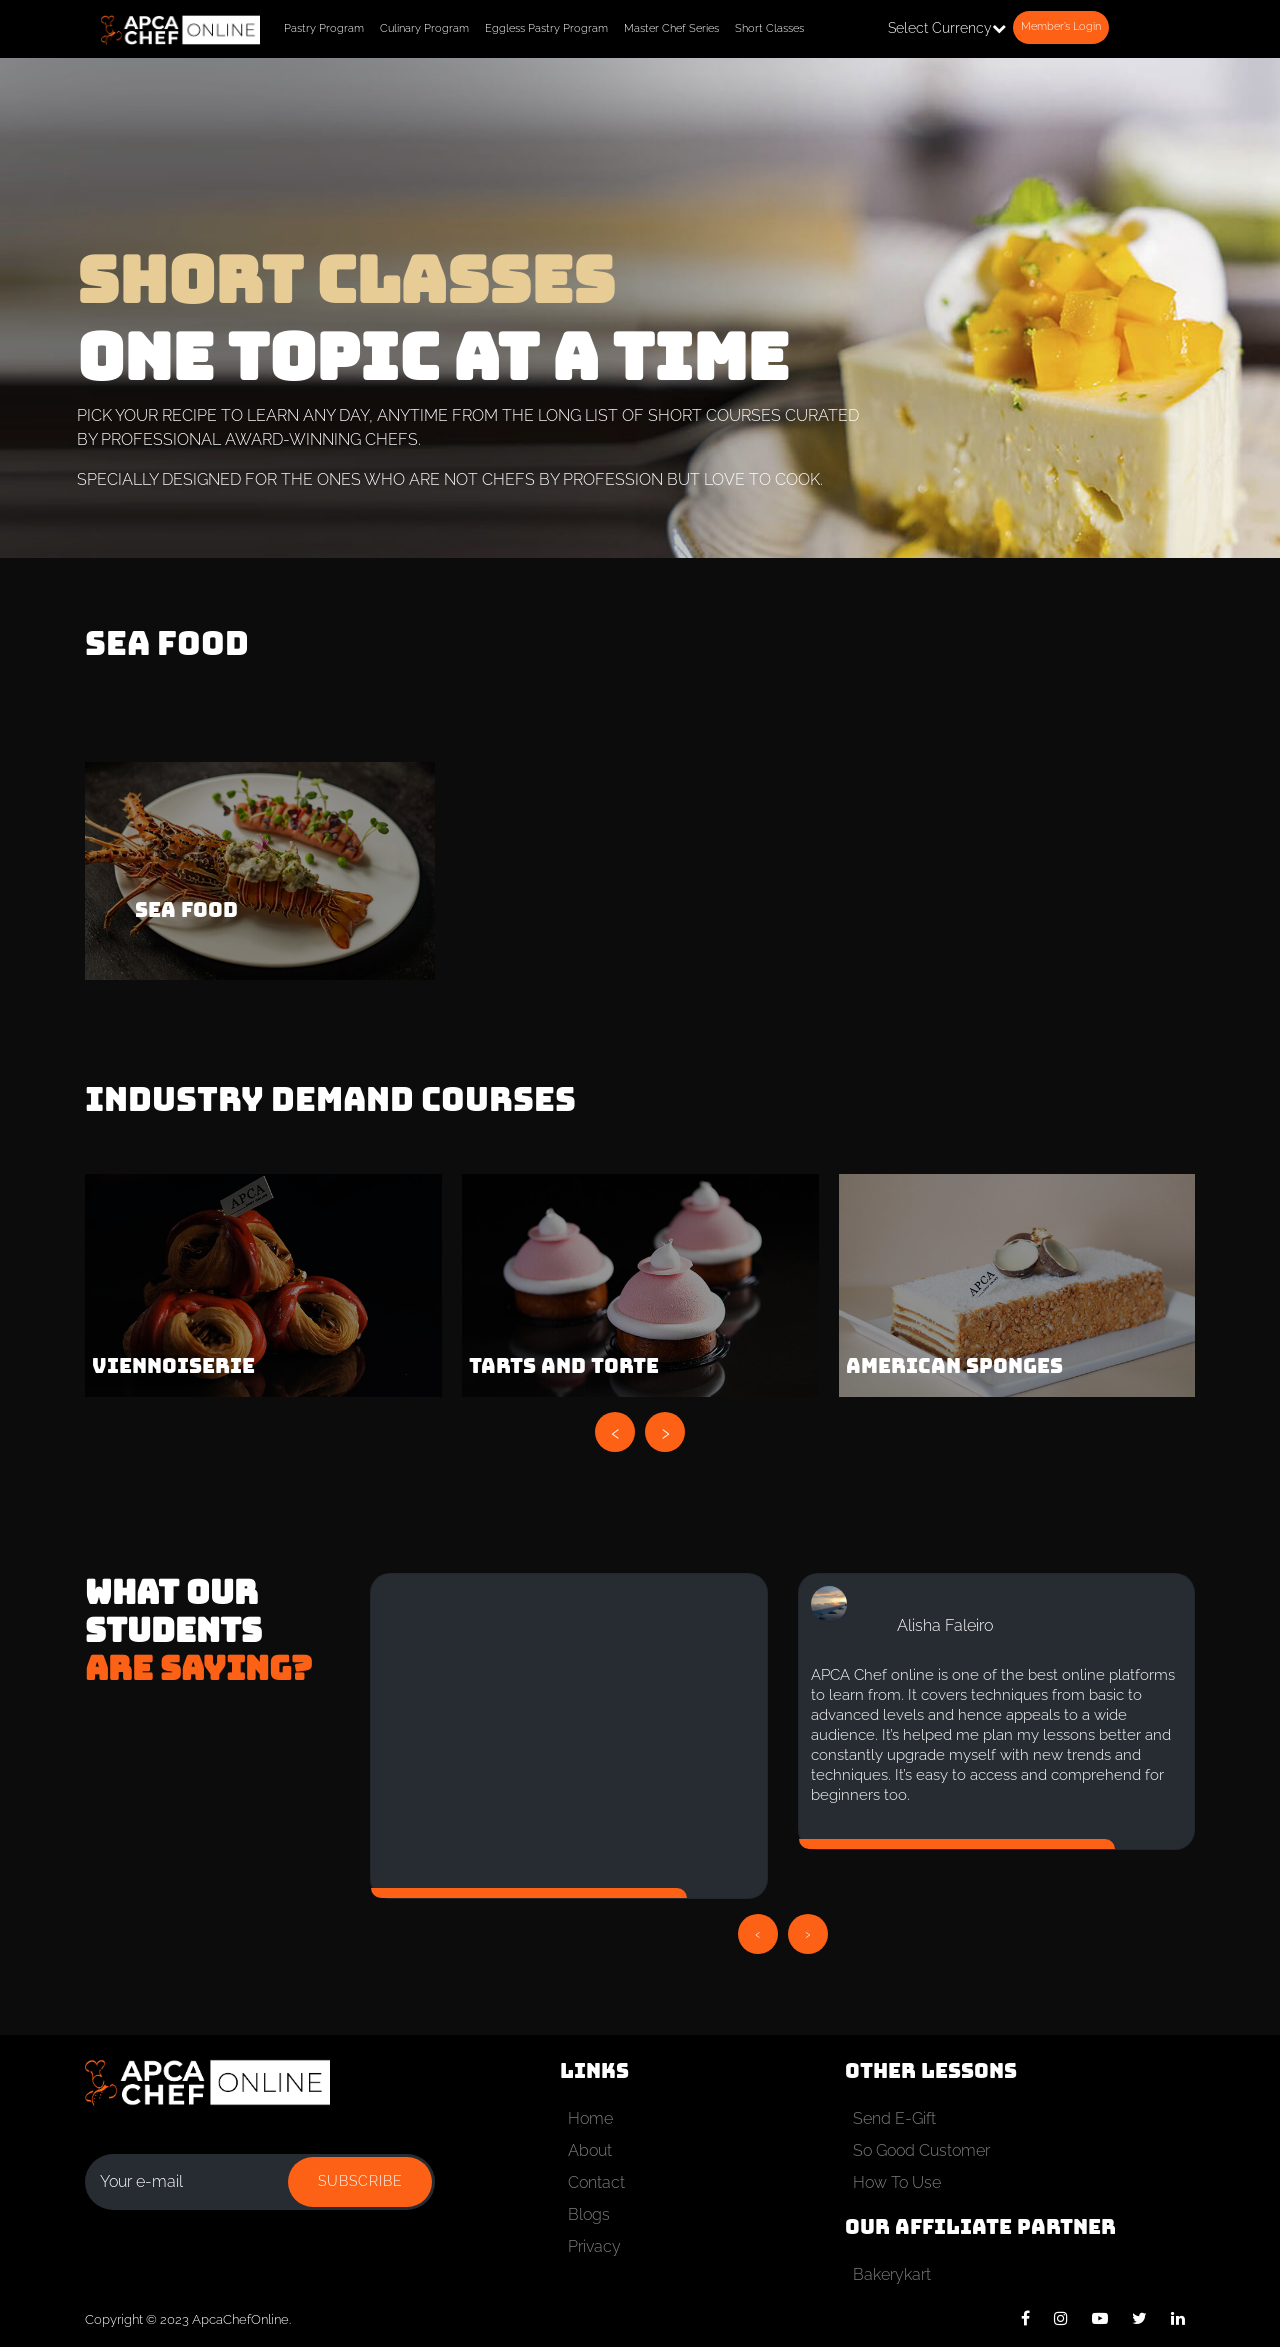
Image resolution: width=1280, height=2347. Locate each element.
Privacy (594, 2246)
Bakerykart (892, 2274)
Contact (596, 2182)
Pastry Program (324, 28)
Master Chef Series (671, 28)
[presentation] (615, 1432)
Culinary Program (424, 28)
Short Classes (769, 28)
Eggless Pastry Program (546, 28)
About (590, 2150)
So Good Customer (921, 2150)
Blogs (589, 2214)
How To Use (897, 2182)
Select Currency (947, 28)
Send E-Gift (894, 2118)
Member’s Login (1061, 26)
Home (590, 2118)
